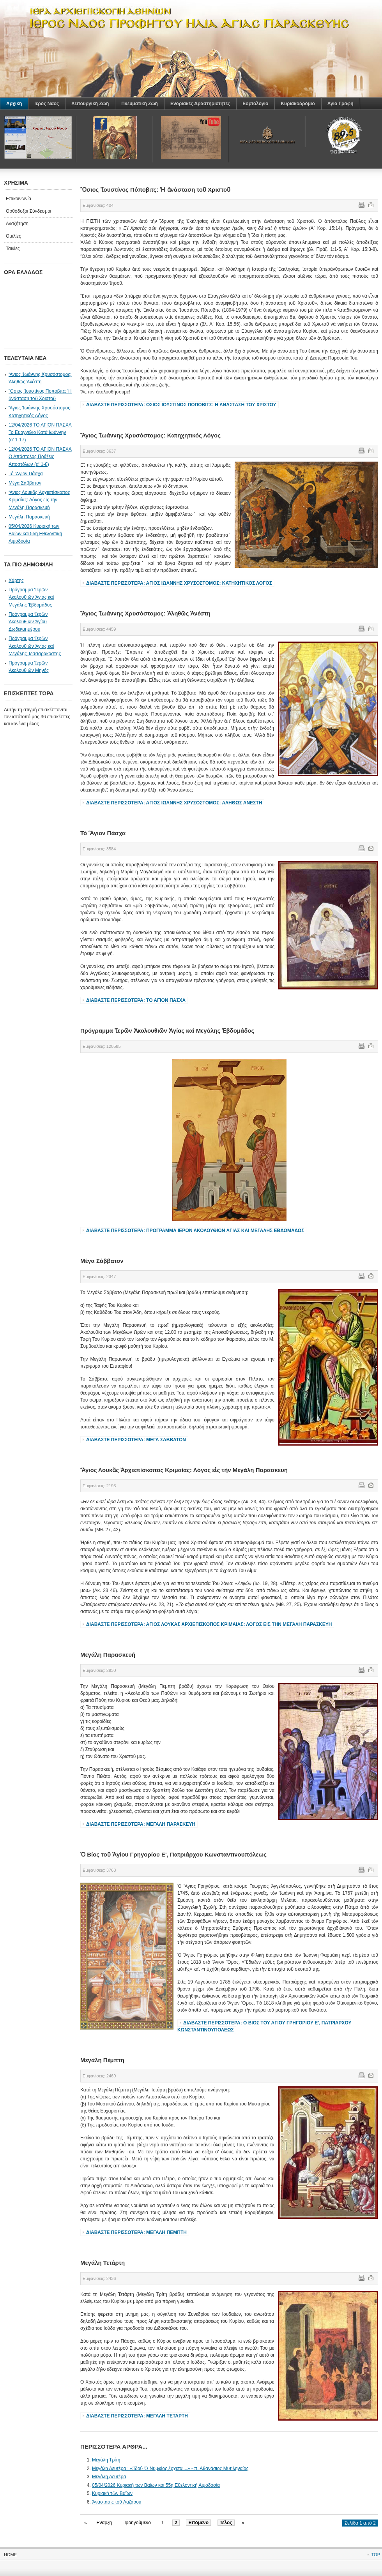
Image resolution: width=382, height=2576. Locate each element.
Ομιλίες (13, 236)
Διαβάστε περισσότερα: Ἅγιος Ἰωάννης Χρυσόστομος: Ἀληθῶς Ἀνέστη (174, 803)
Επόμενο (198, 2522)
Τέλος (226, 2522)
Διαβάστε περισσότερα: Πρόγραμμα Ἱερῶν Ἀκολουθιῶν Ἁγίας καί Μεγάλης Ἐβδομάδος (195, 1230)
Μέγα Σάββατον (25, 483)
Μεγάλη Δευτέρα (109, 2476)
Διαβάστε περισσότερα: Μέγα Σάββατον (136, 1439)
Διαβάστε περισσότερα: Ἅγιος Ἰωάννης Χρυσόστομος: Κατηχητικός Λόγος (179, 583)
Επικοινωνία (18, 198)
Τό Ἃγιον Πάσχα (26, 473)
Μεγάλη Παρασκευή (29, 517)
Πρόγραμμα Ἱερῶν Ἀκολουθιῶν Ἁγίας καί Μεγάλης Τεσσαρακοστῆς (35, 646)
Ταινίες (12, 248)
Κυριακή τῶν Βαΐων (112, 2493)
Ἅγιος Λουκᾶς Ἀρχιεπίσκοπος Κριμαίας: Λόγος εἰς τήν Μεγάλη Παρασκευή (39, 500)
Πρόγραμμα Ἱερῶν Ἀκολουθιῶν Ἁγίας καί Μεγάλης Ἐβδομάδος (31, 597)
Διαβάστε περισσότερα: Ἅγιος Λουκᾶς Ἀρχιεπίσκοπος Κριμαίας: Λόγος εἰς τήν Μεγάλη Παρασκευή (209, 1624)
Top (375, 2554)
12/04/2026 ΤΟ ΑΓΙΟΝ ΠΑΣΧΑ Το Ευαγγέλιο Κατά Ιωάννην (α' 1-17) (40, 432)
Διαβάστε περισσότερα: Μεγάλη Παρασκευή (140, 1824)
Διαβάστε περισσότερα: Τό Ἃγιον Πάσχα (136, 1000)
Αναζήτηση (17, 223)
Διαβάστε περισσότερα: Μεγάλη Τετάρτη (137, 2416)
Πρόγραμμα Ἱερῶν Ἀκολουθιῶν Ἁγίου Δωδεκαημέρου (28, 622)
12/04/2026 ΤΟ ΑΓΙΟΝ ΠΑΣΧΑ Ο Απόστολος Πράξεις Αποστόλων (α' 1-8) (40, 456)
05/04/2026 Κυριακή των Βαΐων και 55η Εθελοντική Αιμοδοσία (156, 2485)
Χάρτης (16, 580)
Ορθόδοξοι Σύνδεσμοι (28, 211)
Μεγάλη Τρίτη (106, 2460)
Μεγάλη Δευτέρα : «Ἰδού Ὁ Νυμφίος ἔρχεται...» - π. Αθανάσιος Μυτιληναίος (170, 2468)
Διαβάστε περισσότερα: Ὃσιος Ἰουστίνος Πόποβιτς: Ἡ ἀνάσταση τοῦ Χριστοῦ (181, 404)
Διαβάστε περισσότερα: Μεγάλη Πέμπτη (136, 2232)
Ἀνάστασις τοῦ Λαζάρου (116, 2502)
